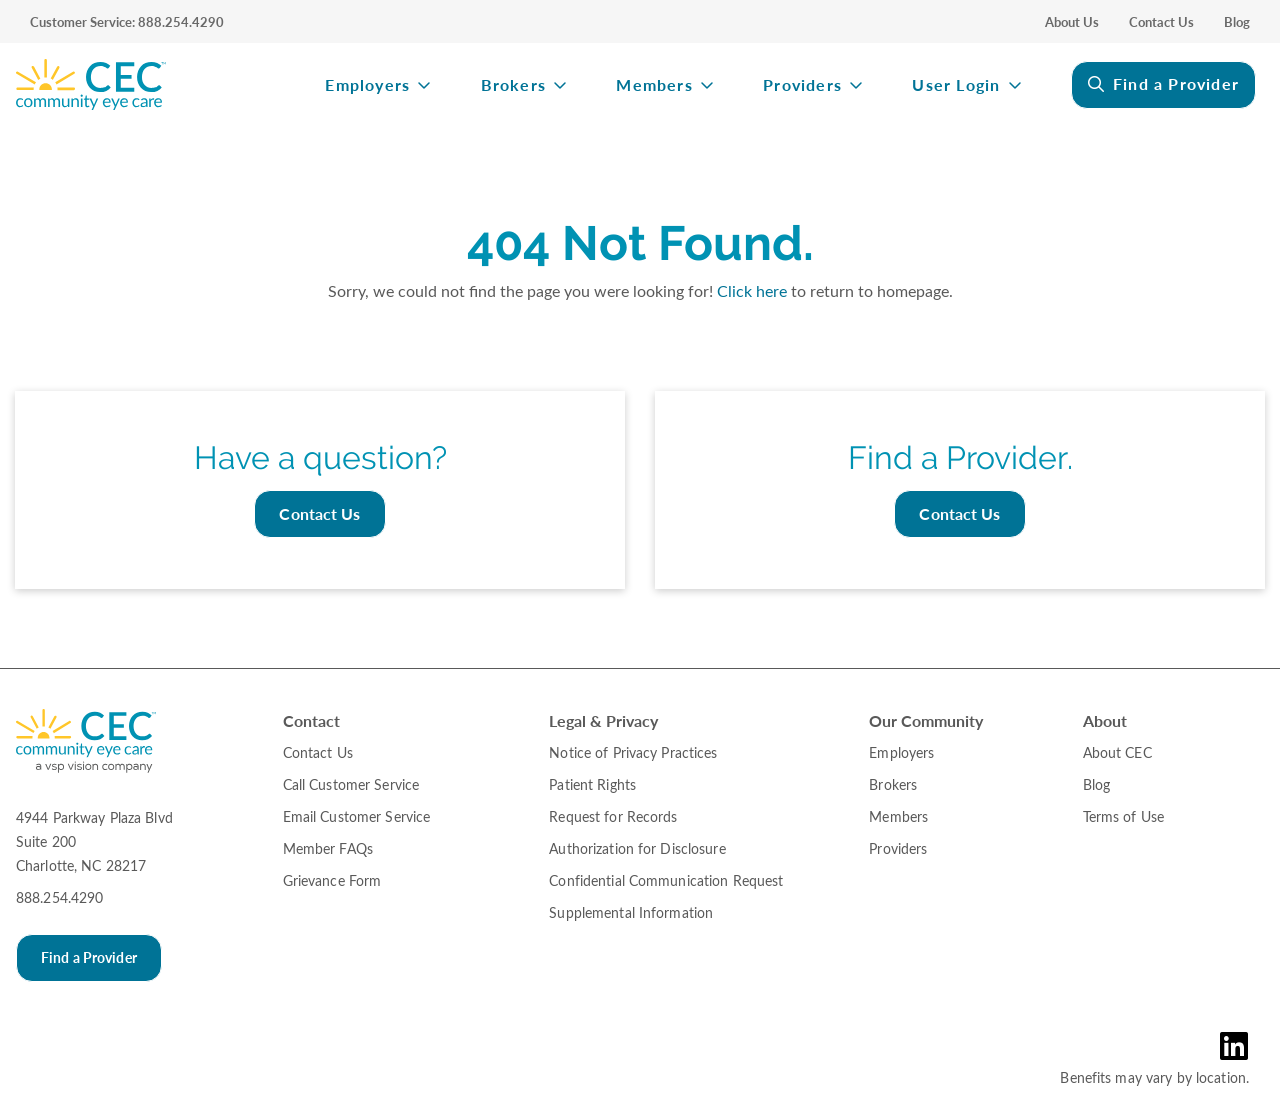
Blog (1237, 22)
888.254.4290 (59, 897)
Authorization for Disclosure (637, 848)
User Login (956, 85)
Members (654, 85)
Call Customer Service (351, 784)
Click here (752, 290)
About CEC (1117, 752)
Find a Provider (1176, 83)
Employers (367, 85)
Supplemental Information (631, 912)
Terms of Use (1123, 816)
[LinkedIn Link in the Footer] (1238, 1046)
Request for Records (613, 816)
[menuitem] (150, 85)
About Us (1072, 22)
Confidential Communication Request (666, 880)
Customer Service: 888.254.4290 (127, 22)
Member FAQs (328, 848)
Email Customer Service (357, 816)
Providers (802, 85)
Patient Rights (592, 784)
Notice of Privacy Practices (633, 752)
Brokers (513, 85)
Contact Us (1161, 22)
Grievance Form (332, 880)
